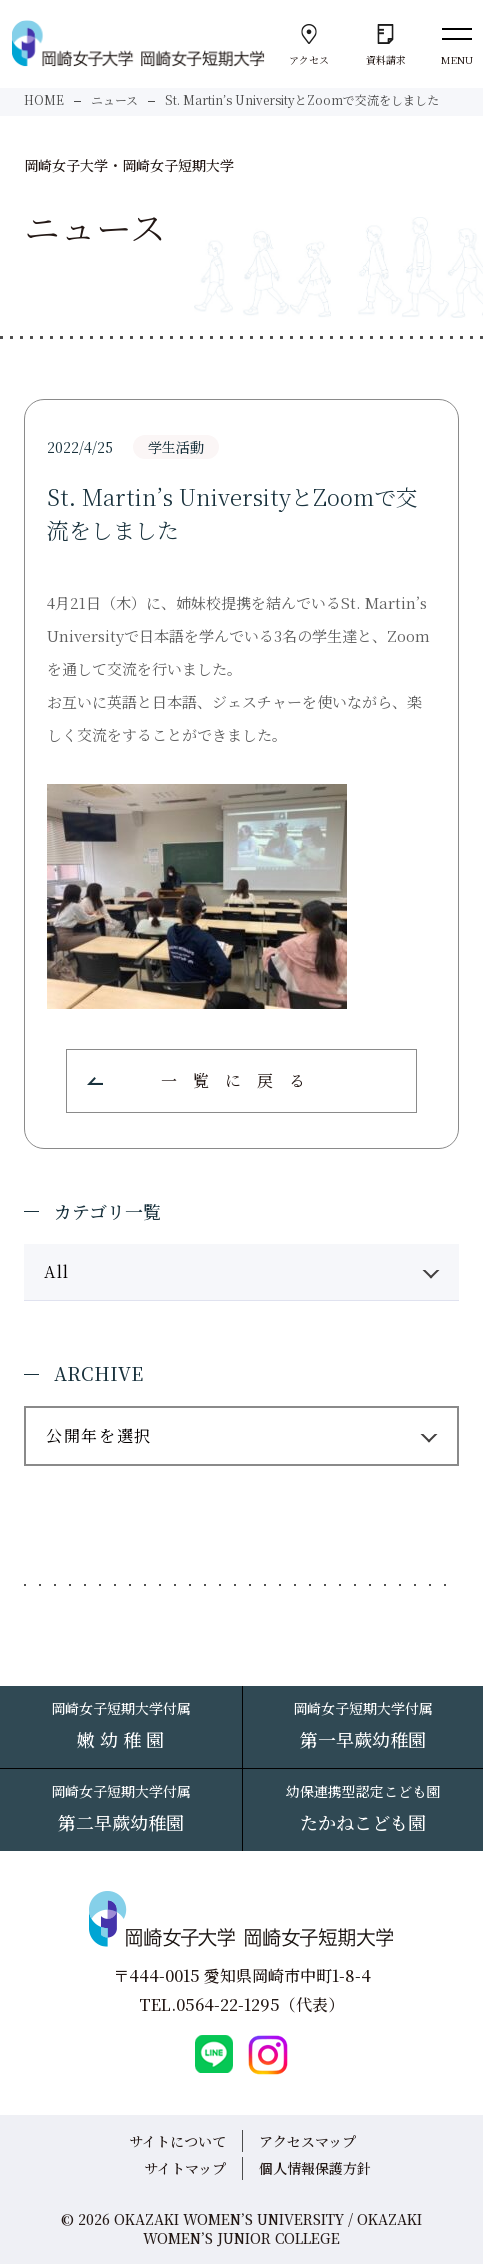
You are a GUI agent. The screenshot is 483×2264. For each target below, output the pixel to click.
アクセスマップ (307, 2141)
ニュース (114, 99)
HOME (44, 99)
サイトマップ (185, 2168)
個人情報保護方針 (315, 2168)
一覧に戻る (241, 1080)
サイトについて (177, 2141)
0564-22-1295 (228, 2004)
